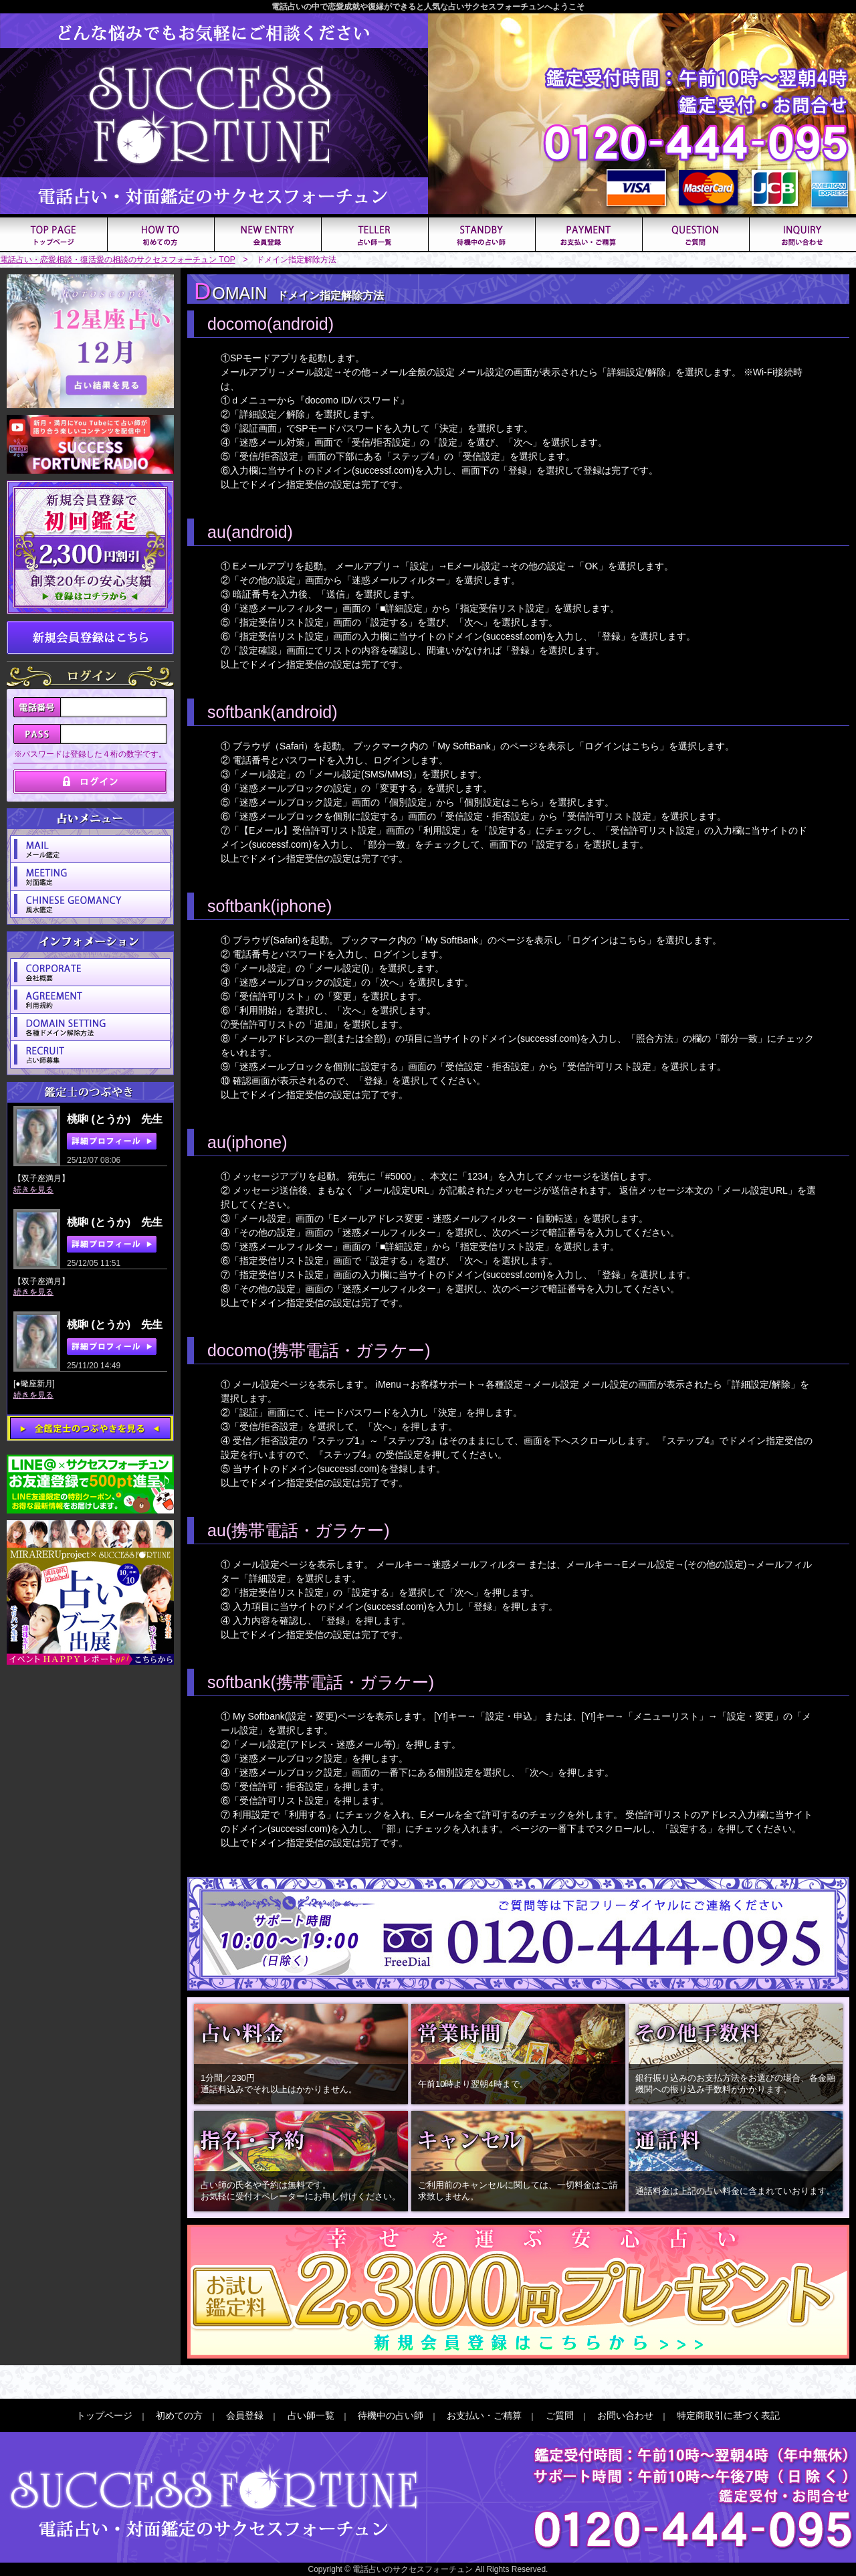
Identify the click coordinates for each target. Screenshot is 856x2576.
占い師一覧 (311, 2415)
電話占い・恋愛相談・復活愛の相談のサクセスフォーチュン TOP (117, 259)
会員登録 (244, 2415)
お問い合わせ (625, 2415)
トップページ (104, 2415)
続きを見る (33, 1189)
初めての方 (179, 2415)
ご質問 (560, 2415)
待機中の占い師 (390, 2415)
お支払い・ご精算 (484, 2415)
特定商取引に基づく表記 (728, 2415)
